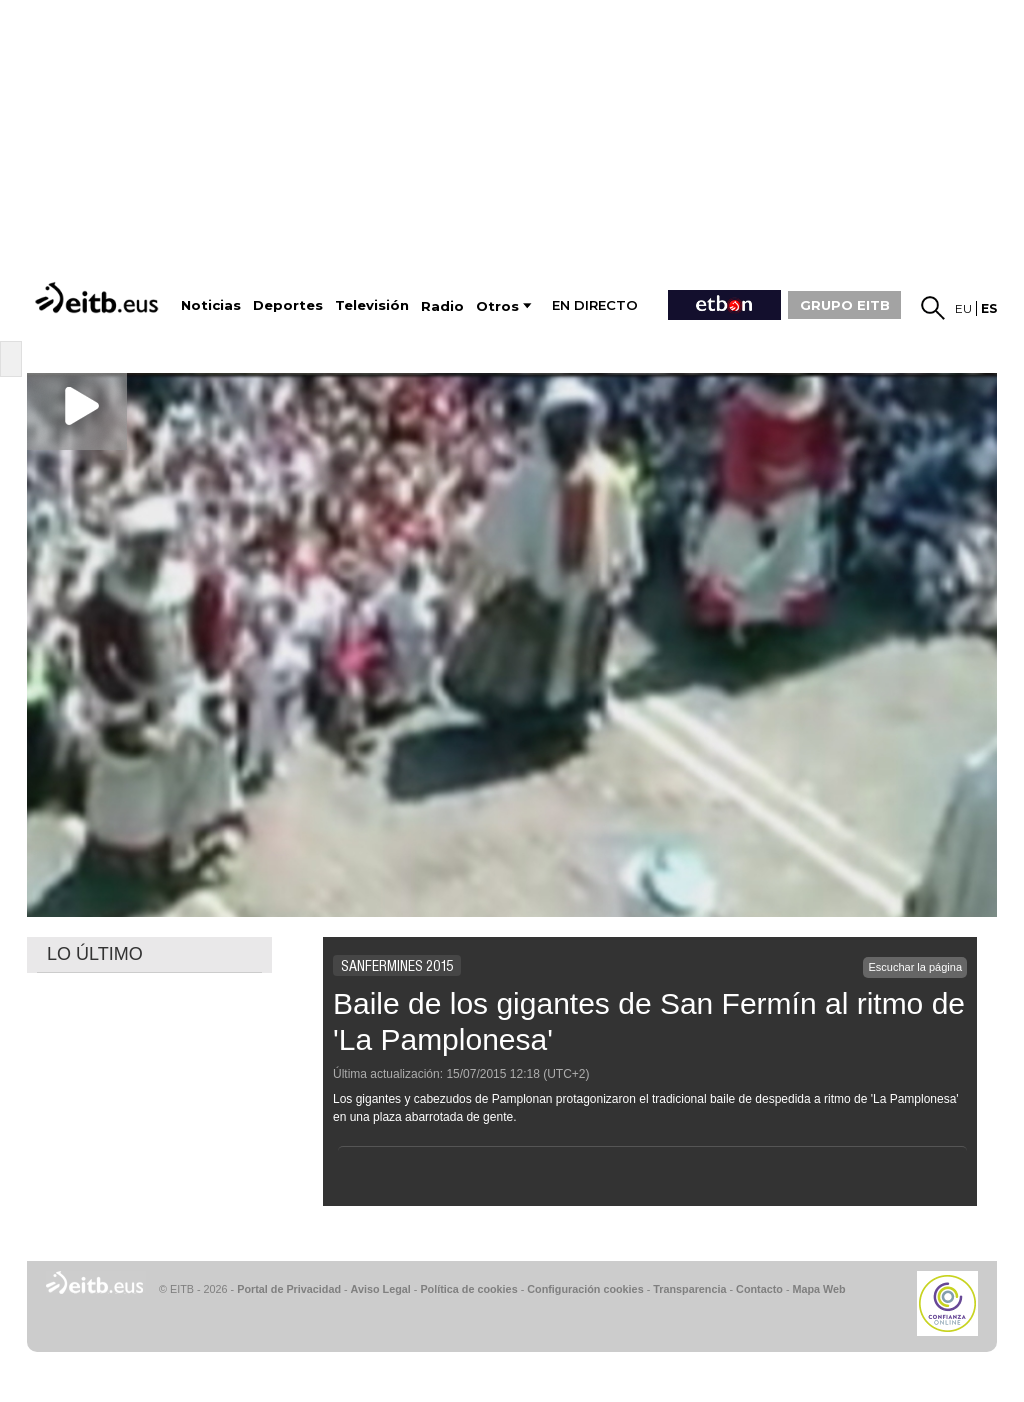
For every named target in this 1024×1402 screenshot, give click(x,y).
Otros (497, 306)
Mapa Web (818, 1289)
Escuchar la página (915, 967)
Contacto (759, 1289)
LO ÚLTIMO (95, 954)
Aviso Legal (381, 1289)
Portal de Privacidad (289, 1289)
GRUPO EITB (845, 305)
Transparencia (689, 1289)
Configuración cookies (585, 1289)
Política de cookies (468, 1289)
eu (963, 308)
